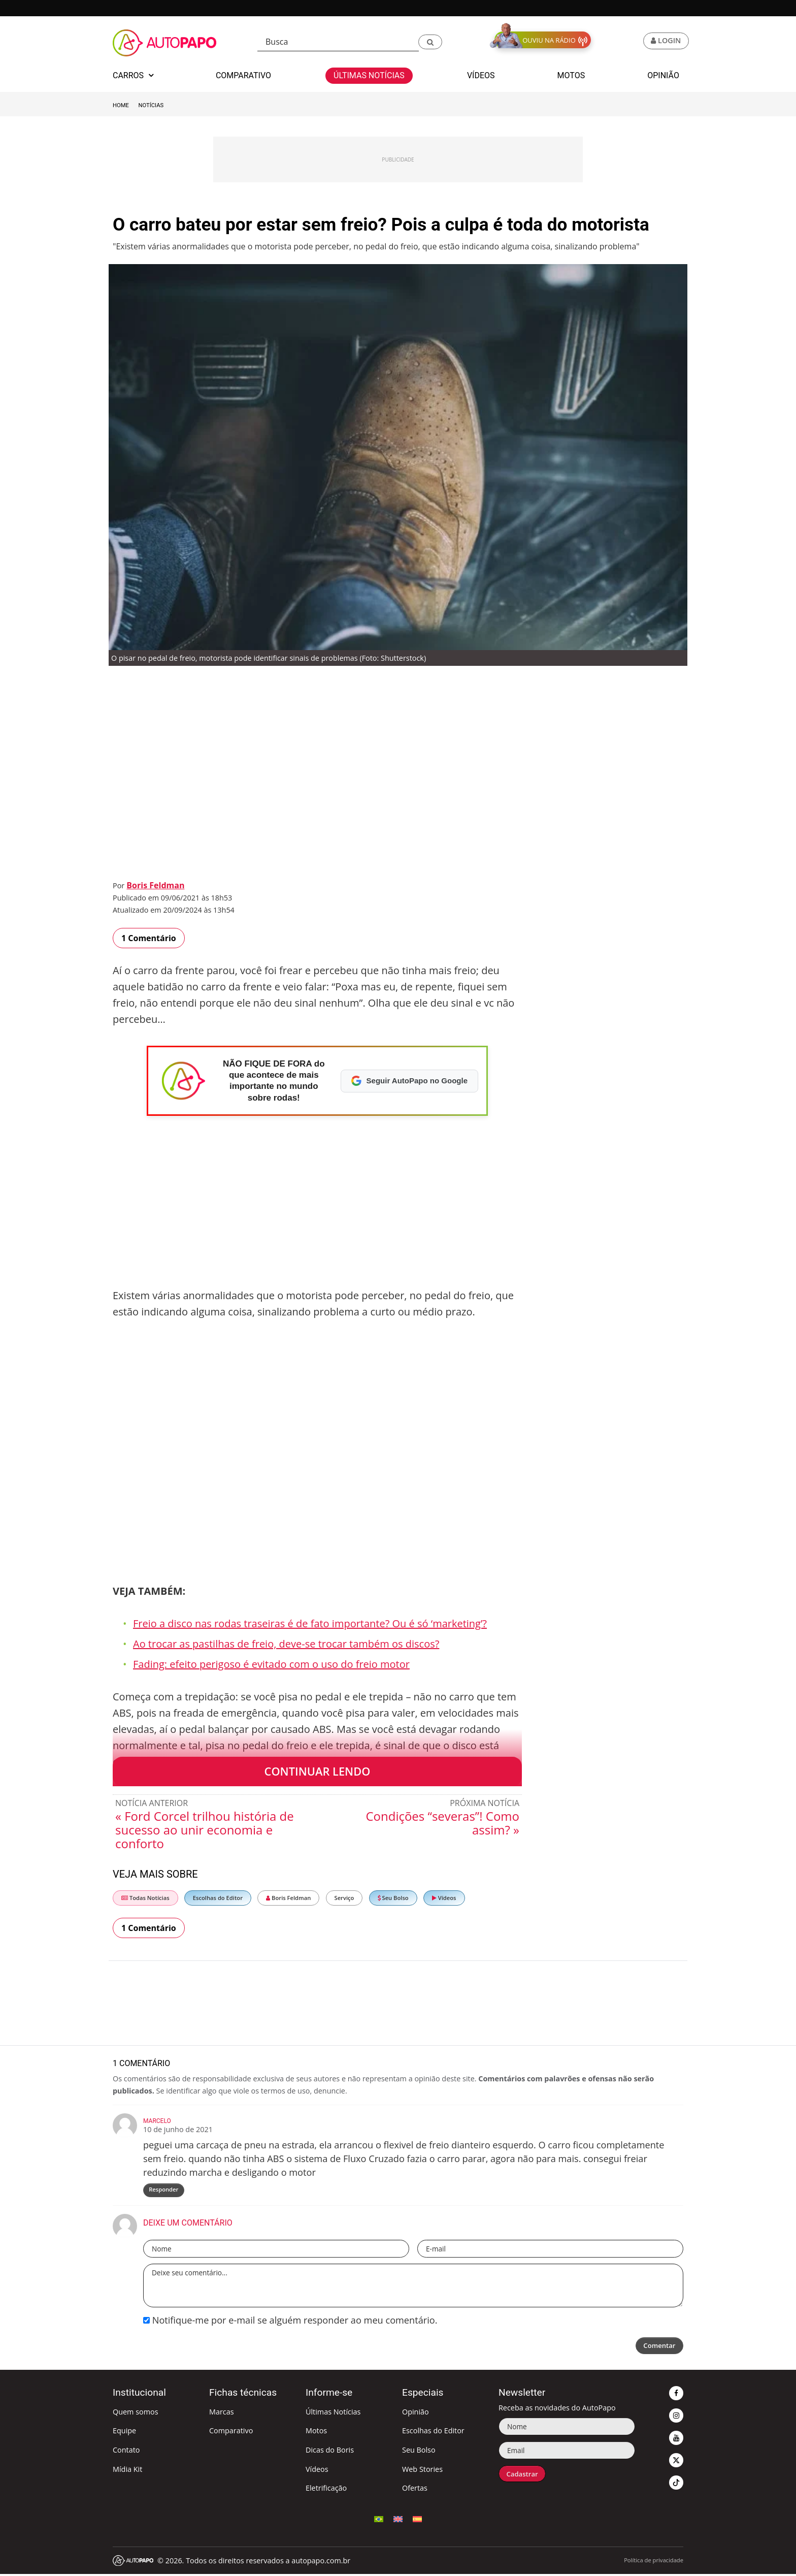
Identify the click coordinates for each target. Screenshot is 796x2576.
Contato (126, 2451)
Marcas (221, 2413)
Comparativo (231, 2432)
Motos (316, 2432)
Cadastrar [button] (524, 2476)
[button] (430, 42)
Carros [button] (133, 75)
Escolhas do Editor (218, 1898)
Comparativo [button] (243, 75)
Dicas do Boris (330, 2451)
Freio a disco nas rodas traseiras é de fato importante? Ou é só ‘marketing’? (310, 1623)
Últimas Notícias (333, 2413)
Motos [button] (571, 75)
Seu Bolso (393, 1898)
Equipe (124, 2432)
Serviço (344, 1898)
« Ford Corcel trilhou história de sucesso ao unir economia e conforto (204, 1830)
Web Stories (422, 2470)
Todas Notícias (145, 1898)
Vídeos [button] (481, 75)
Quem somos (135, 2413)
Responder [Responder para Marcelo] (164, 2190)
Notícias (151, 105)
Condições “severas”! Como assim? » (442, 1823)
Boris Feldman (155, 885)
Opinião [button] (663, 75)
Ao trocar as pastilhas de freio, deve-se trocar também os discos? (286, 1644)
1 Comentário (148, 938)
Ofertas (414, 2489)
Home (121, 105)
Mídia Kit (127, 2470)
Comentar (657, 2348)
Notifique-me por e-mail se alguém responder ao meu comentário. (290, 2321)
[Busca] (338, 42)
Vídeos (444, 1898)
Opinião (415, 2413)
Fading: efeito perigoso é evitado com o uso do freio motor (271, 1664)
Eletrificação (326, 2489)
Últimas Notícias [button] (369, 75)
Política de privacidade (653, 2561)
